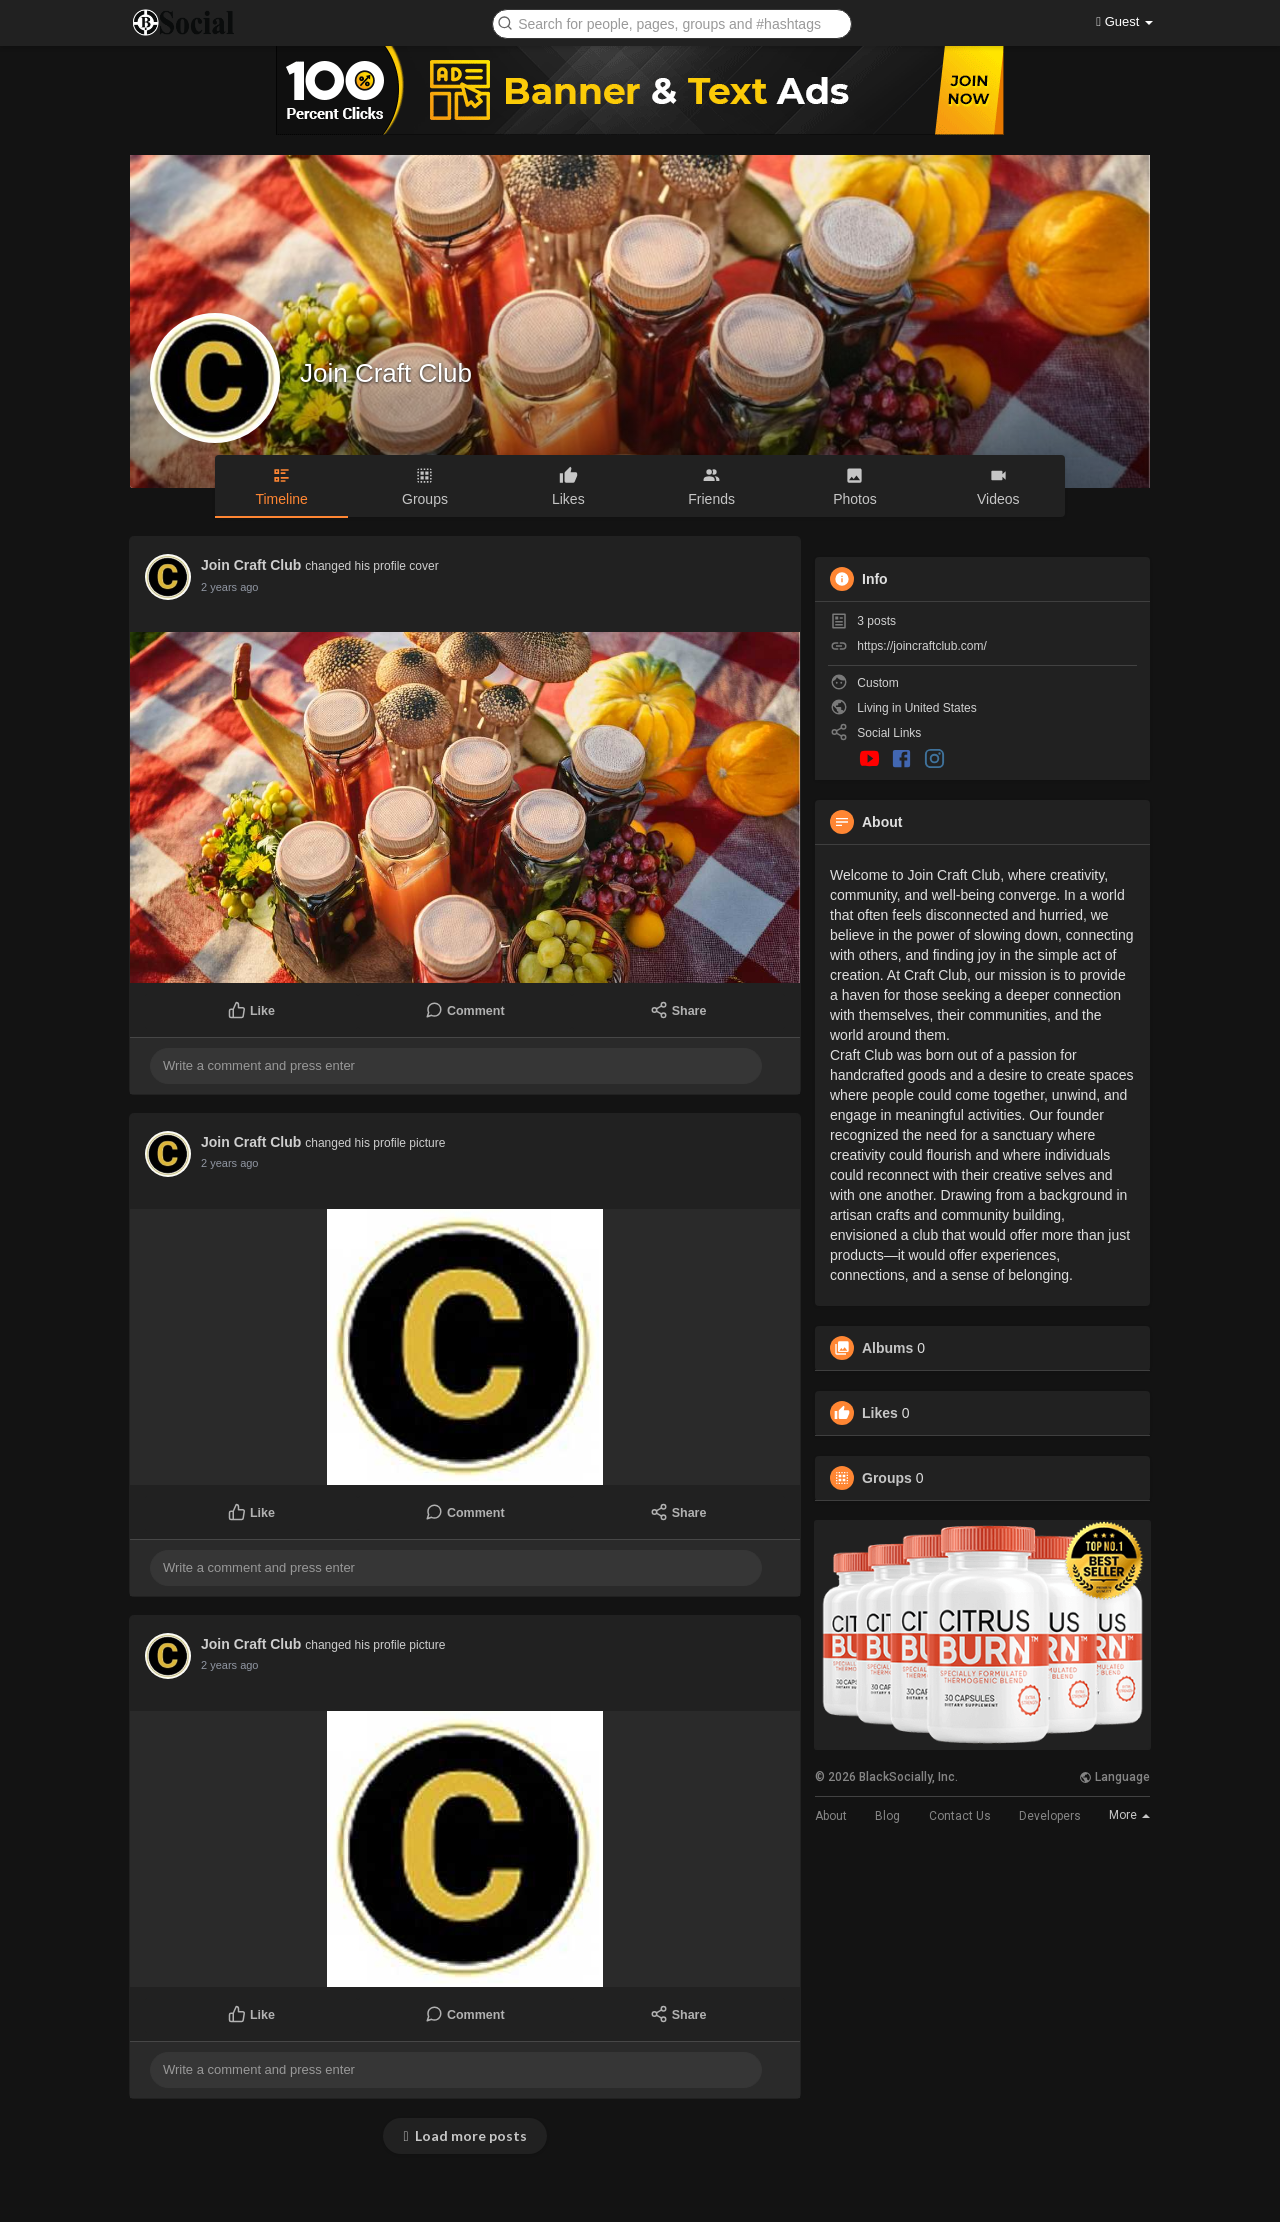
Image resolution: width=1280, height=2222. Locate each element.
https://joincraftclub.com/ (921, 646)
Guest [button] (1124, 21)
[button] (672, 22)
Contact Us (960, 1816)
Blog (887, 1816)
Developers (1050, 1816)
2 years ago (229, 587)
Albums (887, 1348)
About (831, 1816)
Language (1114, 1777)
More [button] (1129, 1815)
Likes (880, 1413)
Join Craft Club (386, 373)
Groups (887, 1478)
